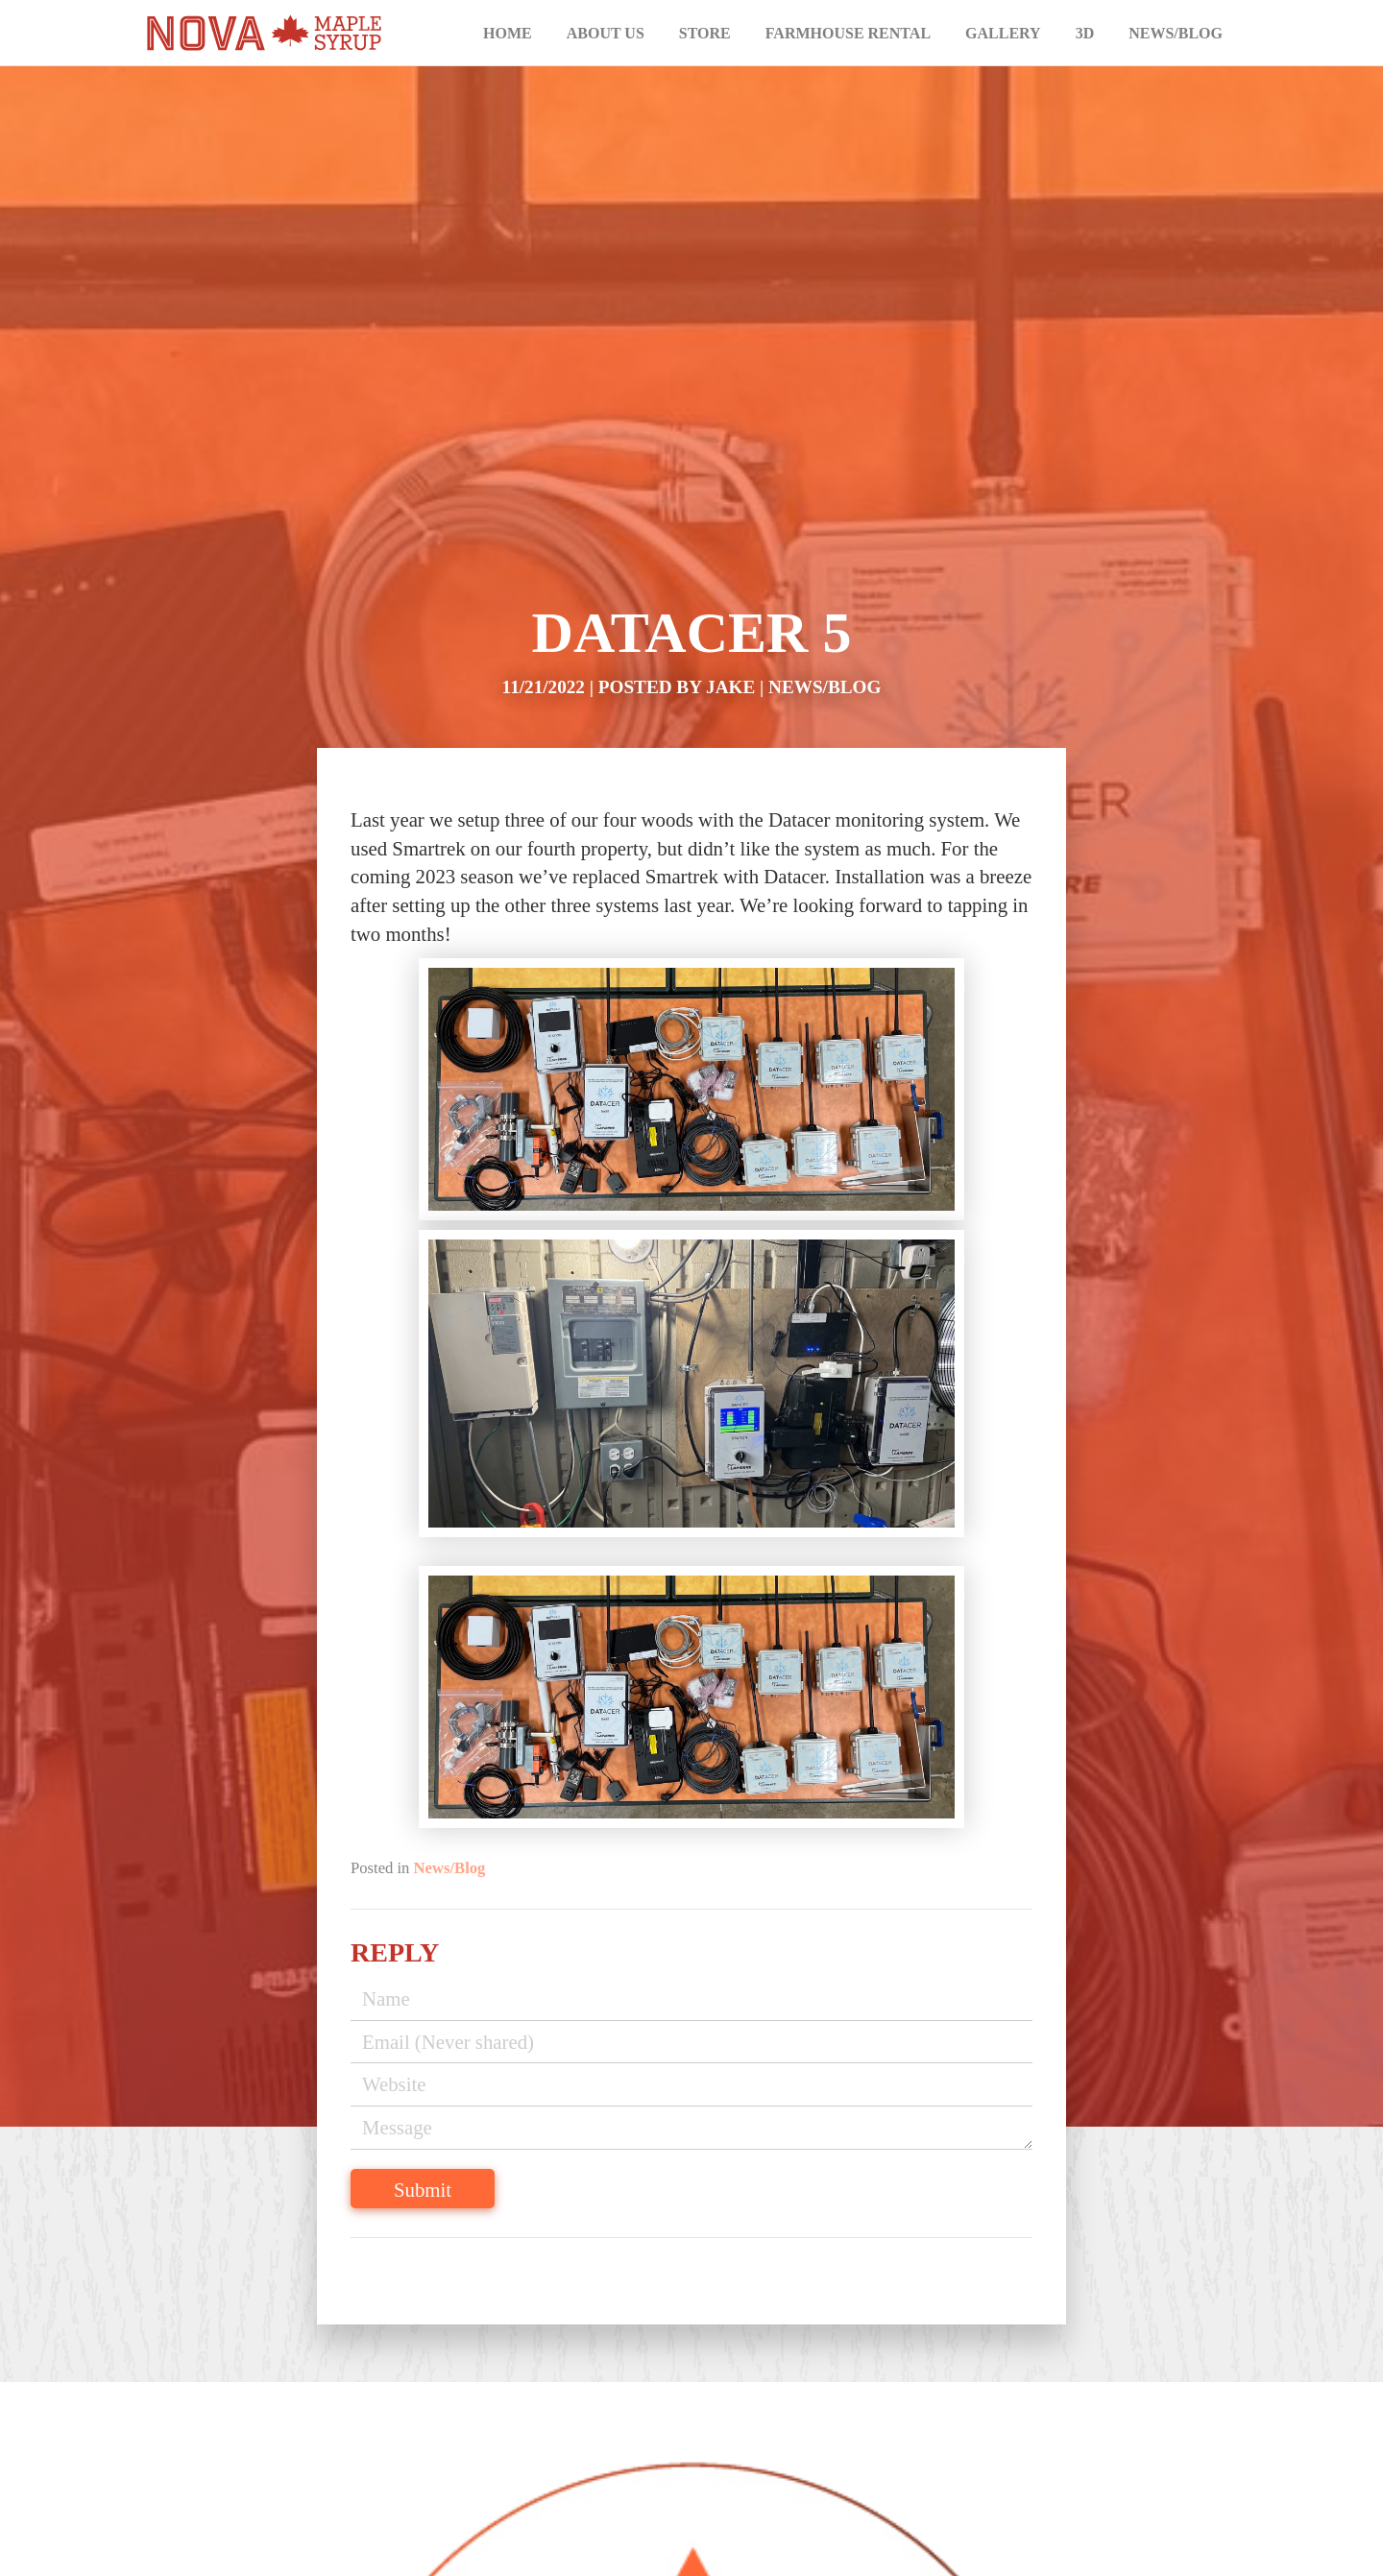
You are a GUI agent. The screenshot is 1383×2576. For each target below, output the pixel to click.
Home (507, 33)
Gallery (1003, 33)
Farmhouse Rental (848, 33)
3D (1085, 33)
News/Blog (1175, 33)
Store (705, 33)
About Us (605, 33)
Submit (422, 2190)
